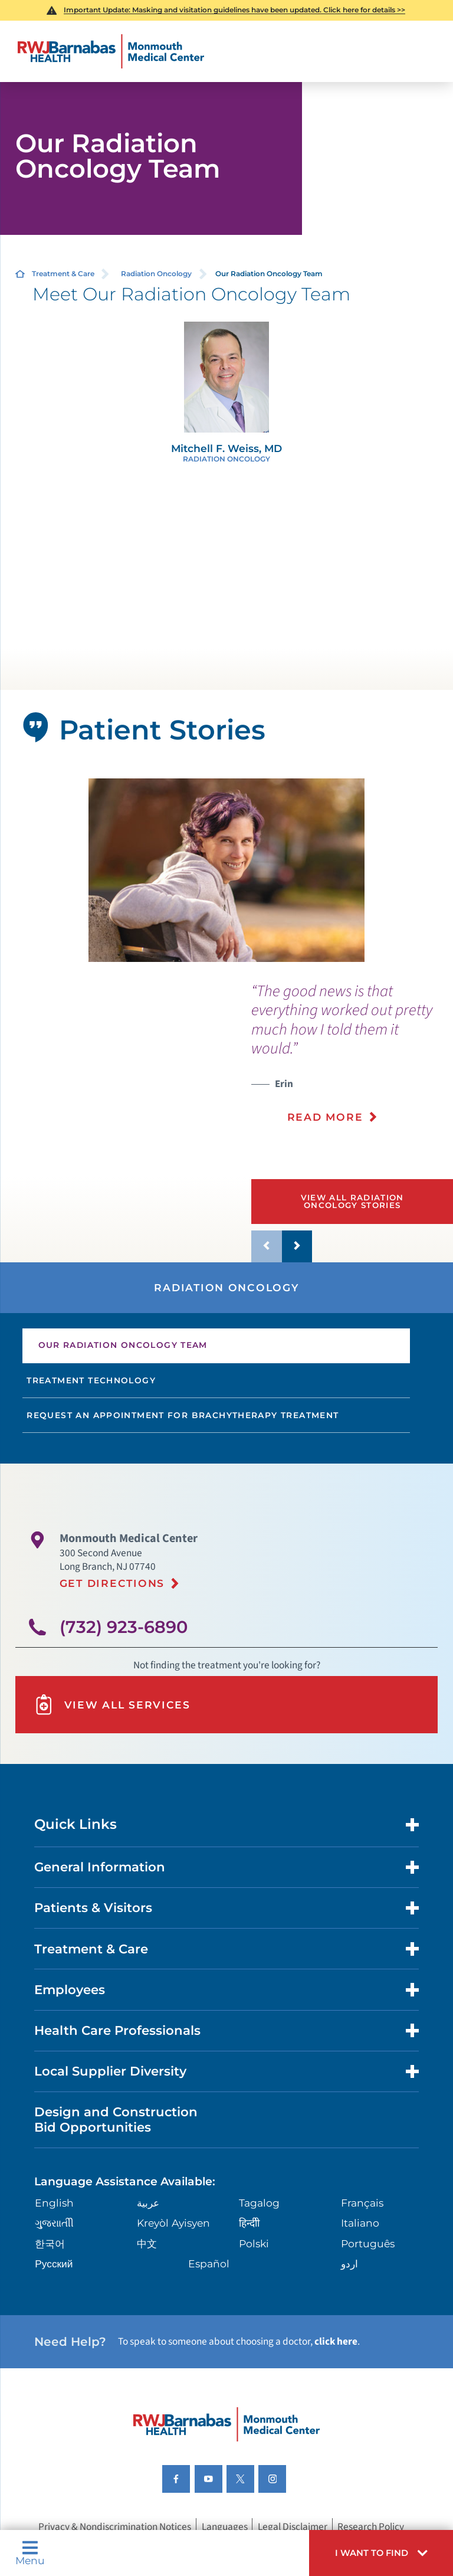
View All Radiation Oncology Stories (352, 1201)
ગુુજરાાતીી (54, 2223)
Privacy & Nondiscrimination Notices (114, 2526)
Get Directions (112, 1583)
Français (362, 2203)
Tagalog (259, 2203)
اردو (349, 2263)
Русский (54, 2263)
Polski (254, 2243)
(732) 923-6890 (124, 1626)
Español (208, 2263)
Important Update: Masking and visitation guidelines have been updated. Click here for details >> (234, 9)
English (54, 2203)
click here (335, 2341)
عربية (148, 2203)
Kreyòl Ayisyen (173, 2223)
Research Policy (370, 2526)
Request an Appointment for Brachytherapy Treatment (183, 1415)
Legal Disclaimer (292, 2526)
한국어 (50, 2243)
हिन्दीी (249, 2223)
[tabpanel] (226, 870)
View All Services (112, 1704)
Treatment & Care (63, 273)
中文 (147, 2243)
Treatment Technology (91, 1380)
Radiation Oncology (156, 273)
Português (368, 2243)
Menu (30, 2552)
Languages (225, 2526)
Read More (325, 1117)
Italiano (360, 2223)
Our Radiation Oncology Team (123, 1345)
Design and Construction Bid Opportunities (116, 2119)
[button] (381, 2553)
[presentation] (352, 1061)
